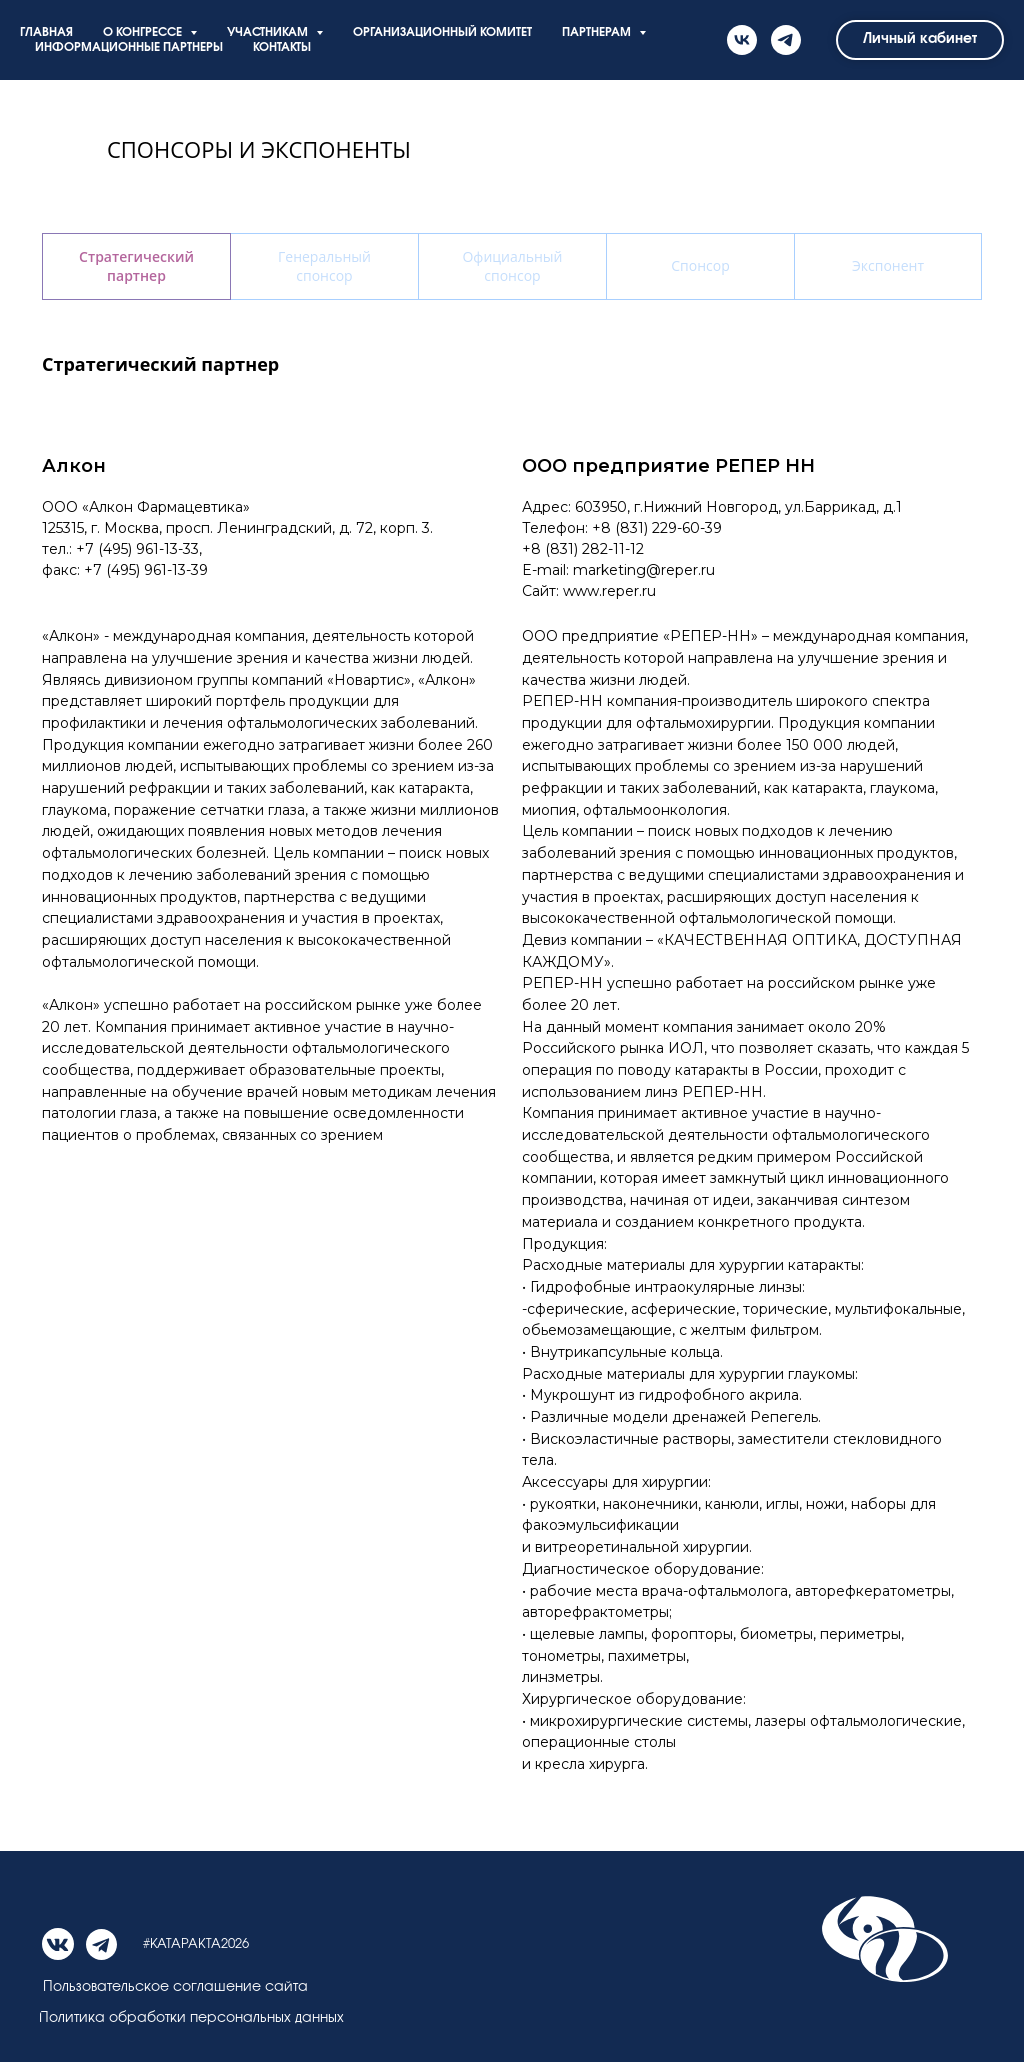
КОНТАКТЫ (282, 47)
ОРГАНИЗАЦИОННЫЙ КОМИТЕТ (442, 32)
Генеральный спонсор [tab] (324, 266)
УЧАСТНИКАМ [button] (269, 32)
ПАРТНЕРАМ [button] (598, 32)
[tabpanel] (512, 342)
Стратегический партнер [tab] (136, 266)
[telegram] (786, 40)
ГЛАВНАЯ (46, 32)
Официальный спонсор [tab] (512, 266)
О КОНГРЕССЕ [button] (144, 32)
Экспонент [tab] (888, 265)
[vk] (742, 40)
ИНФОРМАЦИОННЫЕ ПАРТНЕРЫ (129, 47)
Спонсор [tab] (700, 265)
